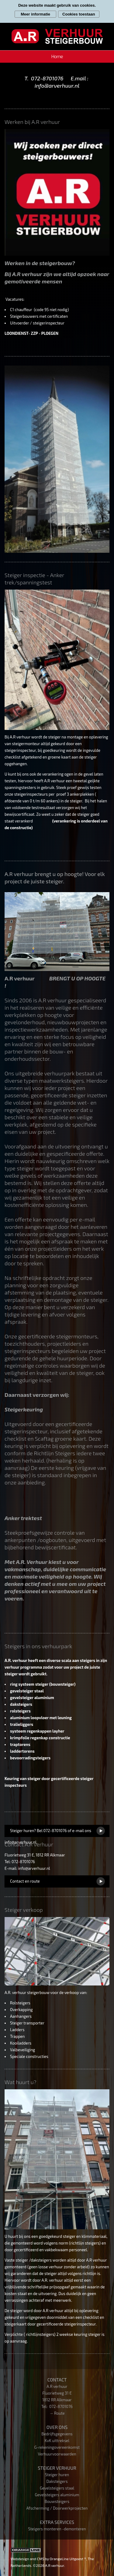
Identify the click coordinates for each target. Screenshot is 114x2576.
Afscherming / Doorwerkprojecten (57, 2508)
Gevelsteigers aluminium (57, 2494)
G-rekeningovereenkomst (57, 2447)
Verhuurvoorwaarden (57, 2454)
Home (57, 56)
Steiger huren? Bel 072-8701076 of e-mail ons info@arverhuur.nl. (48, 1832)
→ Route (57, 2413)
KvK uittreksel (57, 2440)
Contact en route (25, 1881)
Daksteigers (56, 2481)
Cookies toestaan (78, 14)
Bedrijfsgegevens (57, 2433)
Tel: (44, 2406)
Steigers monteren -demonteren (57, 2528)
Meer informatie (35, 14)
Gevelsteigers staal (57, 2488)
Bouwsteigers (57, 2501)
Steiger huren (57, 2474)
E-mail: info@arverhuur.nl (27, 1868)
